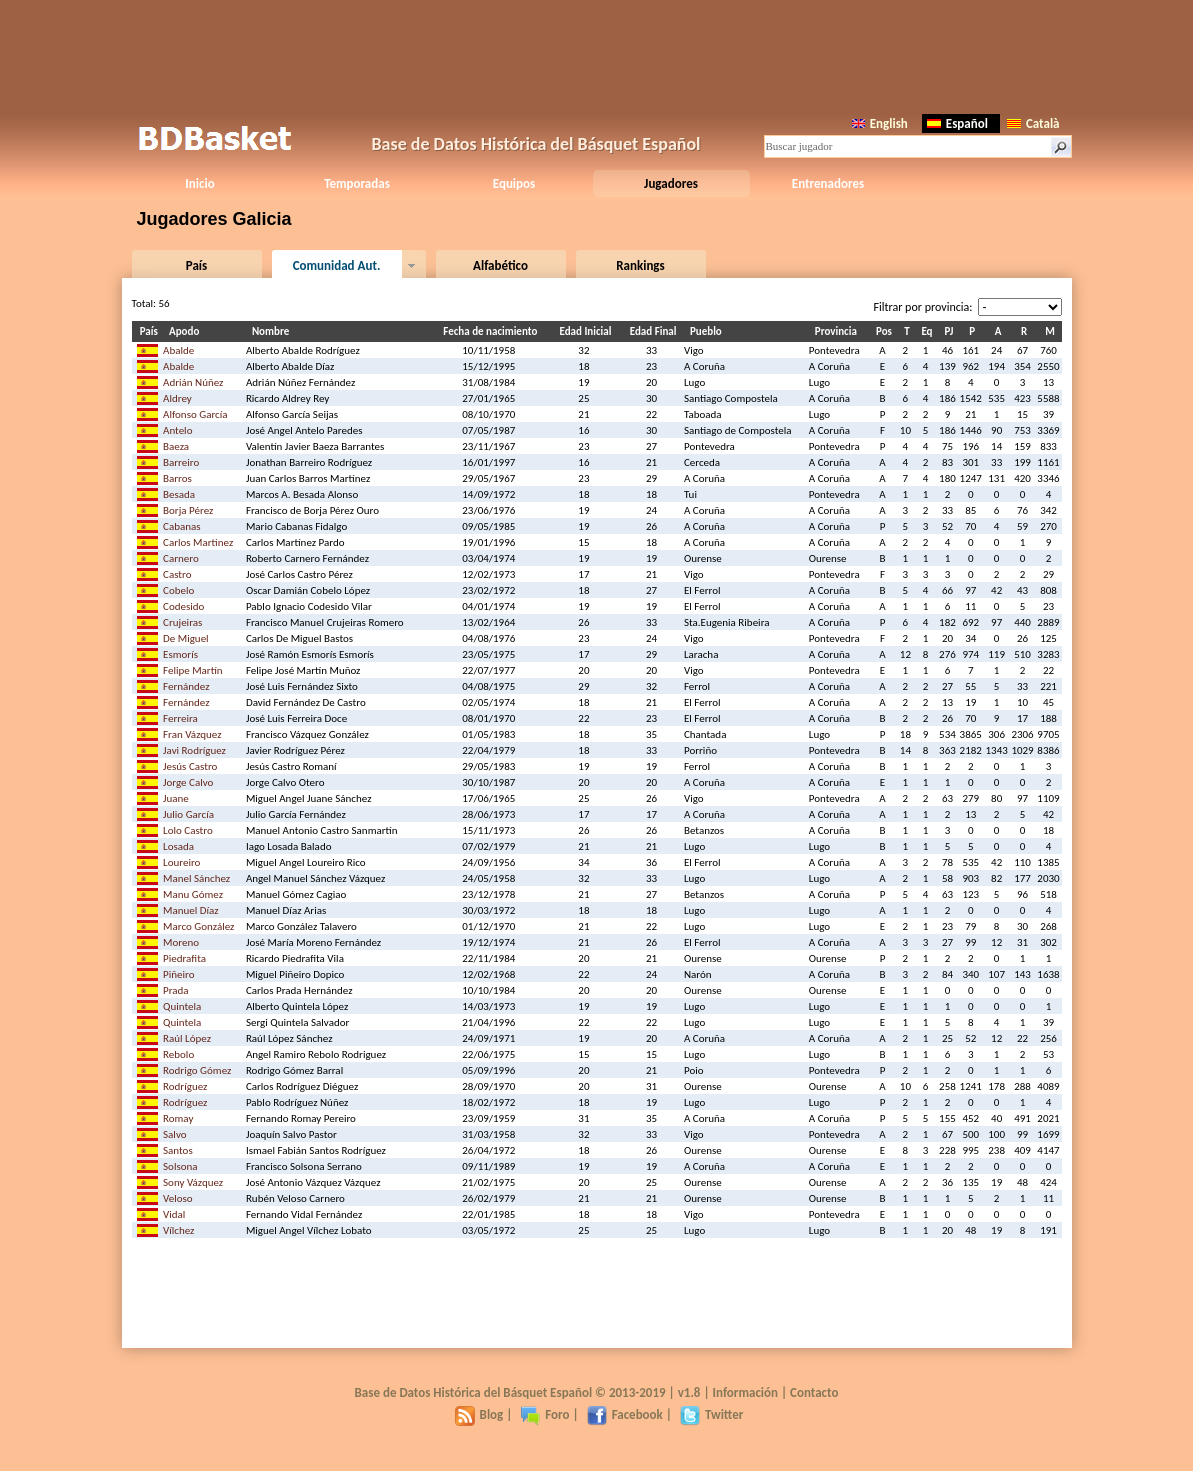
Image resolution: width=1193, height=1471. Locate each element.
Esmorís (180, 654)
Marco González (198, 926)
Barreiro (181, 462)
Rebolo (178, 1054)
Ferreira (180, 718)
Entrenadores (828, 183)
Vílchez (178, 1230)
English (880, 123)
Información (746, 1392)
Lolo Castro (188, 830)
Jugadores (671, 183)
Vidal (174, 1214)
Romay (178, 1118)
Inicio (199, 183)
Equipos (514, 183)
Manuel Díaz (191, 910)
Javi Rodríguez (194, 750)
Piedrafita (184, 958)
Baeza (176, 446)
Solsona (180, 1166)
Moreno (181, 942)
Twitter (711, 1414)
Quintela (182, 1006)
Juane (176, 798)
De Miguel (186, 638)
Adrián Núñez (193, 382)
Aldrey (177, 398)
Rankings (640, 265)
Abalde (178, 350)
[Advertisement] (597, 55)
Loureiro (181, 862)
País (196, 265)
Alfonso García (195, 414)
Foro (544, 1414)
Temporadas (357, 183)
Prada (176, 990)
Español (957, 123)
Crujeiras (182, 622)
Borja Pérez (188, 510)
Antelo (177, 430)
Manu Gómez (193, 894)
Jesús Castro (190, 766)
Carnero (181, 558)
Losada (178, 846)
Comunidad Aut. (337, 265)
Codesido (183, 606)
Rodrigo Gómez (197, 1070)
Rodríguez (185, 1086)
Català (1033, 123)
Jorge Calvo (188, 782)
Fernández (186, 686)
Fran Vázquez (192, 734)
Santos (178, 1150)
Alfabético (500, 265)
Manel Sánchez (196, 878)
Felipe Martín (193, 670)
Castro (177, 574)
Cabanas (182, 526)
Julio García (188, 814)
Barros (177, 478)
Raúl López (187, 1038)
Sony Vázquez (193, 1182)
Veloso (178, 1198)
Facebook (625, 1414)
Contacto (814, 1392)
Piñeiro (178, 974)
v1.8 (689, 1392)
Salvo (175, 1134)
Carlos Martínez (198, 542)
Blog (479, 1414)
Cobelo (178, 590)
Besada (179, 494)
